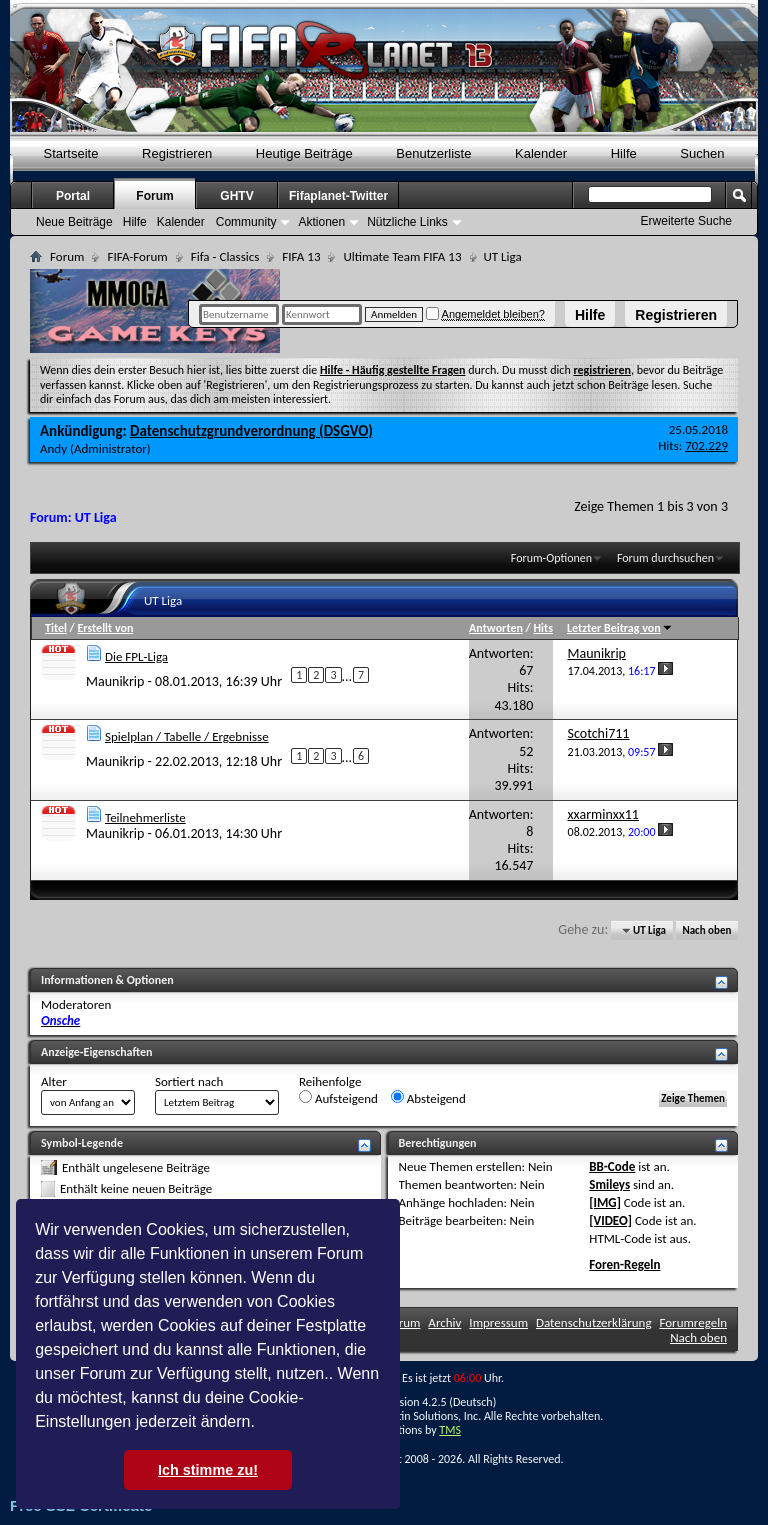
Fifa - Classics (225, 256)
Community (246, 222)
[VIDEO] (610, 1220)
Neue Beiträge (74, 222)
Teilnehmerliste (145, 817)
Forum (154, 196)
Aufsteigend (338, 1098)
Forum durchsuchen (665, 558)
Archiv (444, 1322)
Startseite (71, 153)
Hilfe (590, 315)
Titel (56, 628)
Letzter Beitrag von (620, 628)
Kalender (541, 153)
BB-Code (612, 1166)
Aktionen (321, 222)
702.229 (706, 445)
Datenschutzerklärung (594, 1322)
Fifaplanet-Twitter (338, 196)
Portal (73, 196)
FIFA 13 (301, 256)
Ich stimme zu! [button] (208, 1470)
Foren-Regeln (624, 1264)
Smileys (609, 1184)
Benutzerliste (433, 153)
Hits (542, 628)
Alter (54, 1081)
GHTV (236, 196)
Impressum (498, 1322)
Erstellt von (105, 628)
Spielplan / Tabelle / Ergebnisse (187, 736)
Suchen (702, 153)
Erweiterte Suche (686, 221)
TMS (450, 1430)
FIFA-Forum (137, 256)
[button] (262, 1424)
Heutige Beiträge (304, 153)
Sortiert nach (189, 1081)
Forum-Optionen (551, 558)
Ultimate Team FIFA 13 (402, 256)
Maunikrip (115, 680)
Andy (53, 448)
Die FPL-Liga (136, 656)
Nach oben (706, 930)
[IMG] (605, 1202)
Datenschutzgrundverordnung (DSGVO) (251, 431)
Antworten (496, 628)
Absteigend (428, 1098)
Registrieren (676, 315)
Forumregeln (693, 1322)
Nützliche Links (407, 222)
